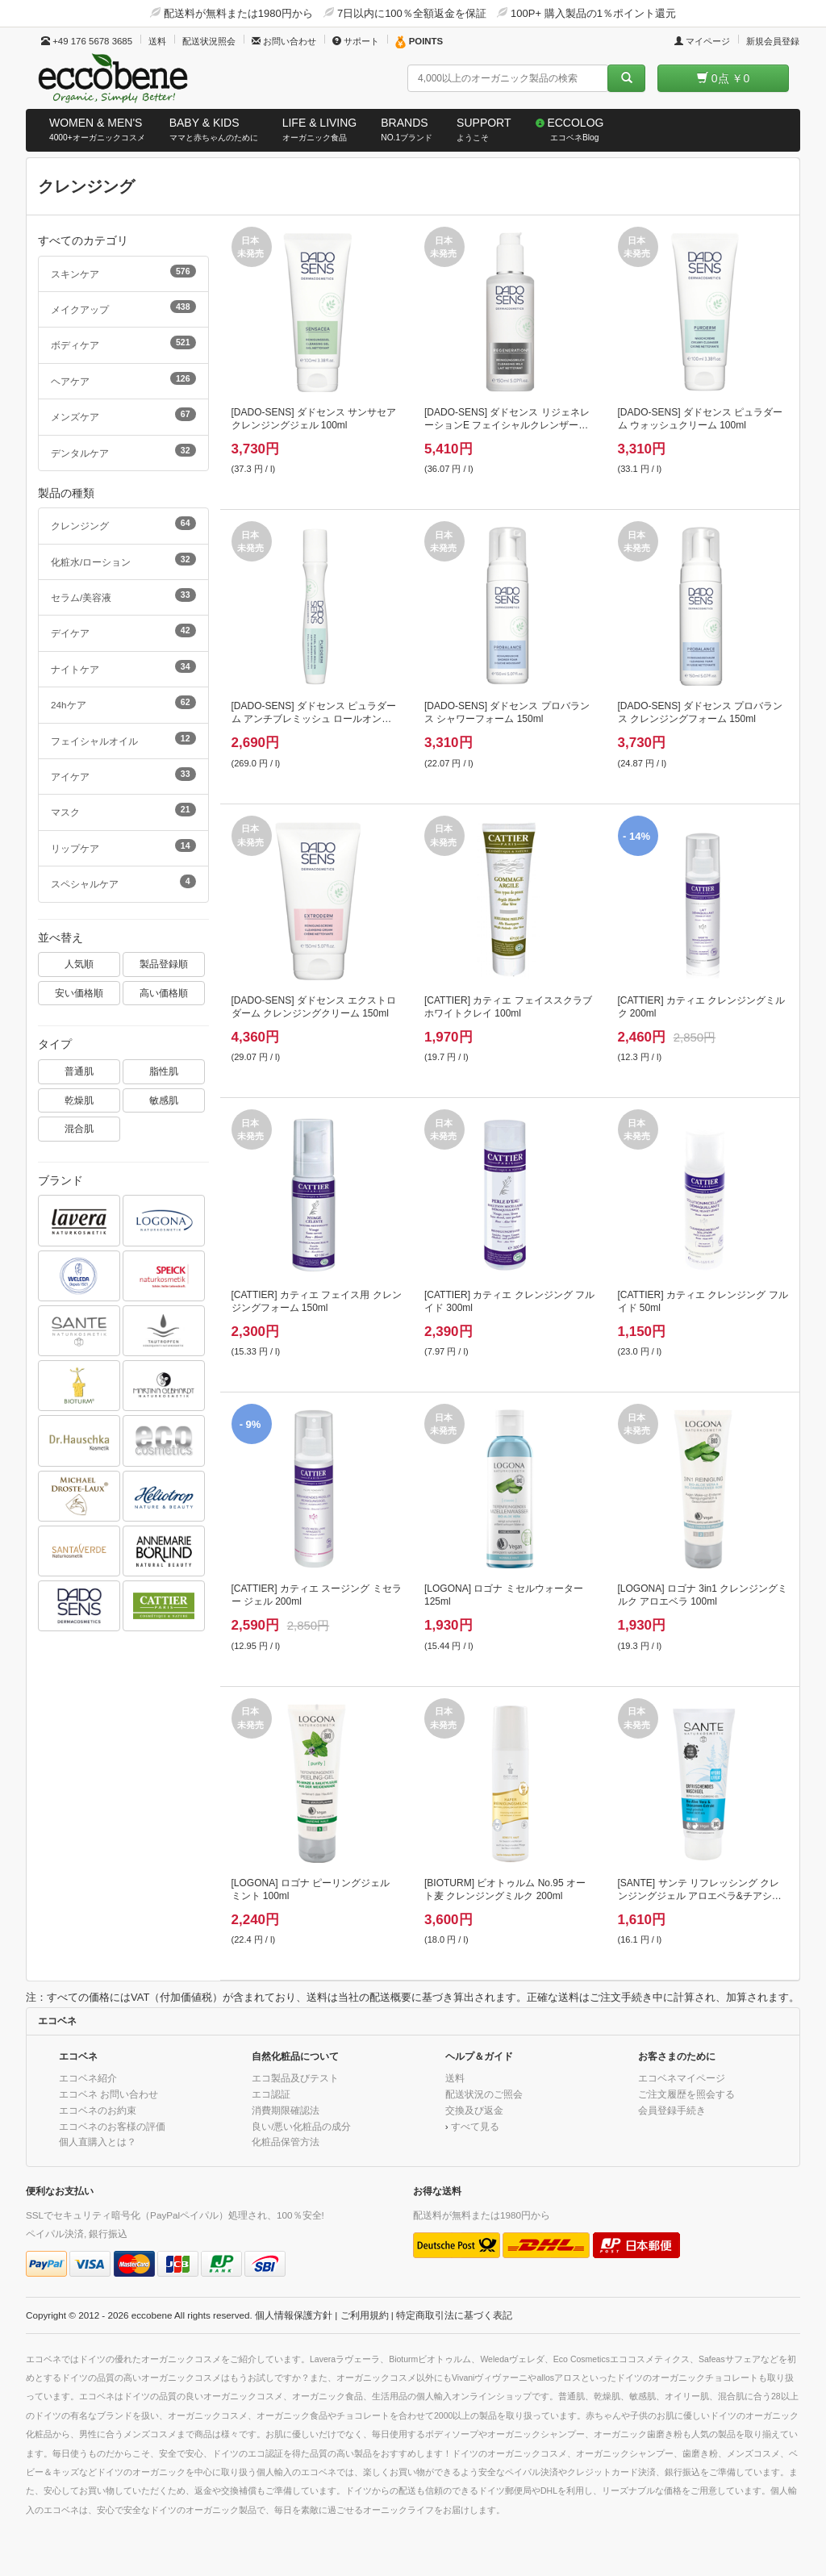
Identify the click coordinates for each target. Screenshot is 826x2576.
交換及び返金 (474, 2110)
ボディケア (123, 343)
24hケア (123, 702)
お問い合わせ (284, 41)
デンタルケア (123, 451)
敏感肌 (163, 1100)
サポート (355, 41)
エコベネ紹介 (88, 2078)
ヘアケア (123, 379)
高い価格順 (164, 992)
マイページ (702, 41)
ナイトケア (123, 667)
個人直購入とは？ (97, 2141)
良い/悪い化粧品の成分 (301, 2126)
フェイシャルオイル (123, 739)
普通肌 (79, 1071)
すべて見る (475, 2126)
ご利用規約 (364, 2315)
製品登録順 (164, 963)
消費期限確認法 (285, 2110)
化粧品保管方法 (285, 2141)
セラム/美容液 (123, 595)
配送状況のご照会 (484, 2094)
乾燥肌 (79, 1100)
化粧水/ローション (123, 560)
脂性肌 (163, 1071)
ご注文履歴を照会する (686, 2094)
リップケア (123, 846)
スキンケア (123, 272)
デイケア (123, 631)
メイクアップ (123, 307)
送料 (157, 41)
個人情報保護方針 (293, 2315)
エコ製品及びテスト (295, 2078)
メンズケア (123, 414)
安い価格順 (79, 992)
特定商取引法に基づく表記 (454, 2315)
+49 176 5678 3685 (86, 41)
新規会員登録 (772, 41)
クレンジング (123, 523)
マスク (123, 810)
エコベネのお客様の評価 (112, 2126)
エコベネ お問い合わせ (108, 2094)
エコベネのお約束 (97, 2110)
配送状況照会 (209, 41)
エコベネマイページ (681, 2078)
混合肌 (79, 1128)
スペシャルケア (123, 882)
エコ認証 (271, 2094)
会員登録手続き (672, 2110)
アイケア (123, 774)
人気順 (79, 963)
